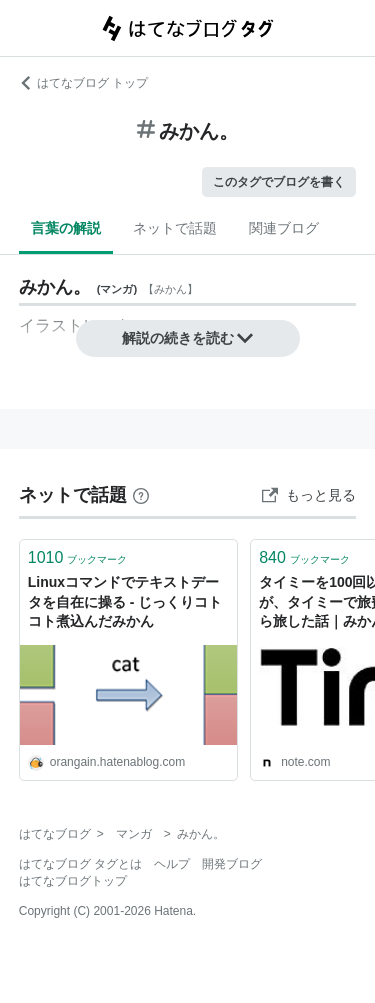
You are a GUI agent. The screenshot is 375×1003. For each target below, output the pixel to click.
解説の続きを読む (188, 338)
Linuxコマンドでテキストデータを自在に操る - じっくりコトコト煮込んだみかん (125, 601)
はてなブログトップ (73, 881)
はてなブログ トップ (83, 83)
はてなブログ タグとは (80, 864)
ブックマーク (78, 557)
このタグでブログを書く (279, 182)
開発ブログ (232, 864)
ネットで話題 (175, 228)
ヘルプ (172, 864)
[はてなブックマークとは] (141, 495)
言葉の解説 (66, 228)
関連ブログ (284, 228)
